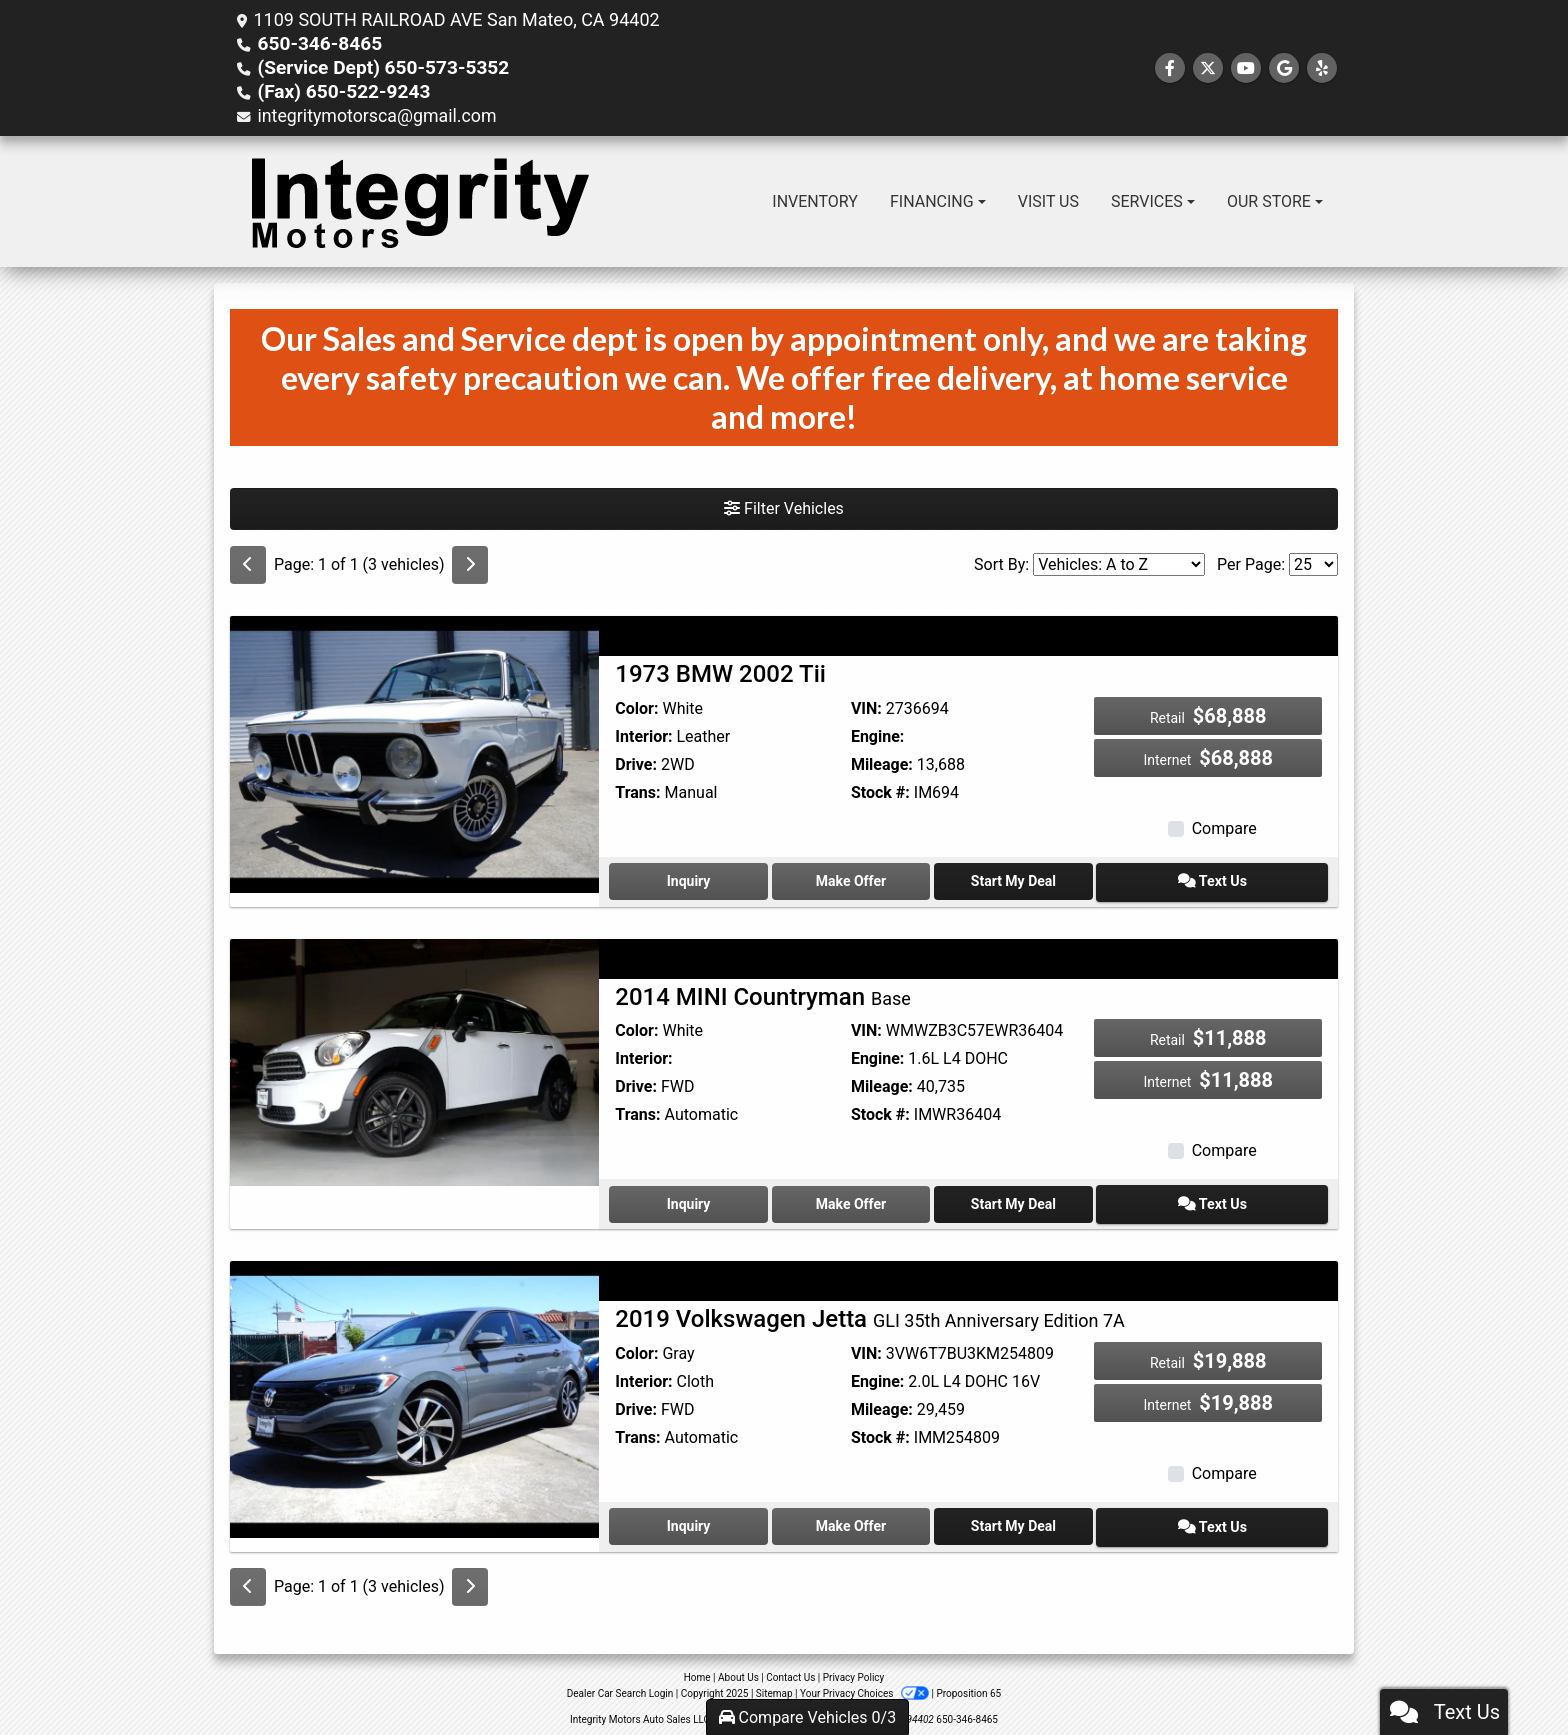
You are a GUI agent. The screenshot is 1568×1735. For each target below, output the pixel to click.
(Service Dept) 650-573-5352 (375, 67)
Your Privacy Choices (865, 1684)
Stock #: (880, 792)
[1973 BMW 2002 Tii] (414, 753)
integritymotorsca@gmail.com (378, 115)
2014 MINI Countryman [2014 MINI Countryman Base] (763, 994)
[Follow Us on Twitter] (1208, 68)
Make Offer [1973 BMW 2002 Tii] (878, 880)
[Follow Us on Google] (1284, 68)
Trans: (637, 792)
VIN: (866, 708)
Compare (1224, 828)
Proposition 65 (968, 1684)
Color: (636, 708)
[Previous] (248, 565)
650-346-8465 (315, 43)
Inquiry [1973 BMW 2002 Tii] (698, 880)
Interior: (643, 736)
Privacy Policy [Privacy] (854, 1668)
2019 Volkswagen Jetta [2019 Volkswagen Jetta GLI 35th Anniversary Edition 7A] (869, 1314)
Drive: (636, 764)
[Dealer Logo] (420, 201)
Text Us (1239, 880)
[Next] (470, 565)
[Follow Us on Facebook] (1170, 68)
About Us (738, 1668)
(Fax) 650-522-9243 (338, 91)
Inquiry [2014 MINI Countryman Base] (698, 1200)
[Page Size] (1313, 564)
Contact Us (790, 1668)
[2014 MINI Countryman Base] (414, 1058)
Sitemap (774, 1684)
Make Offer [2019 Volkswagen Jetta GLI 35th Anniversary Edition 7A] (878, 1519)
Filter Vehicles (784, 508)
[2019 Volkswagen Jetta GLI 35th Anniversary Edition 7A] (414, 1392)
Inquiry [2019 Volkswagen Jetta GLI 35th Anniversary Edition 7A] (698, 1519)
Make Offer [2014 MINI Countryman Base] (878, 1200)
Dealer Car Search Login (620, 1684)
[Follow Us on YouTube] (1246, 68)
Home (697, 1668)
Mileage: (882, 764)
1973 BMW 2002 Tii (720, 674)
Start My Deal (1058, 880)
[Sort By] (1119, 564)
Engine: (877, 736)
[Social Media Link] (1322, 68)
